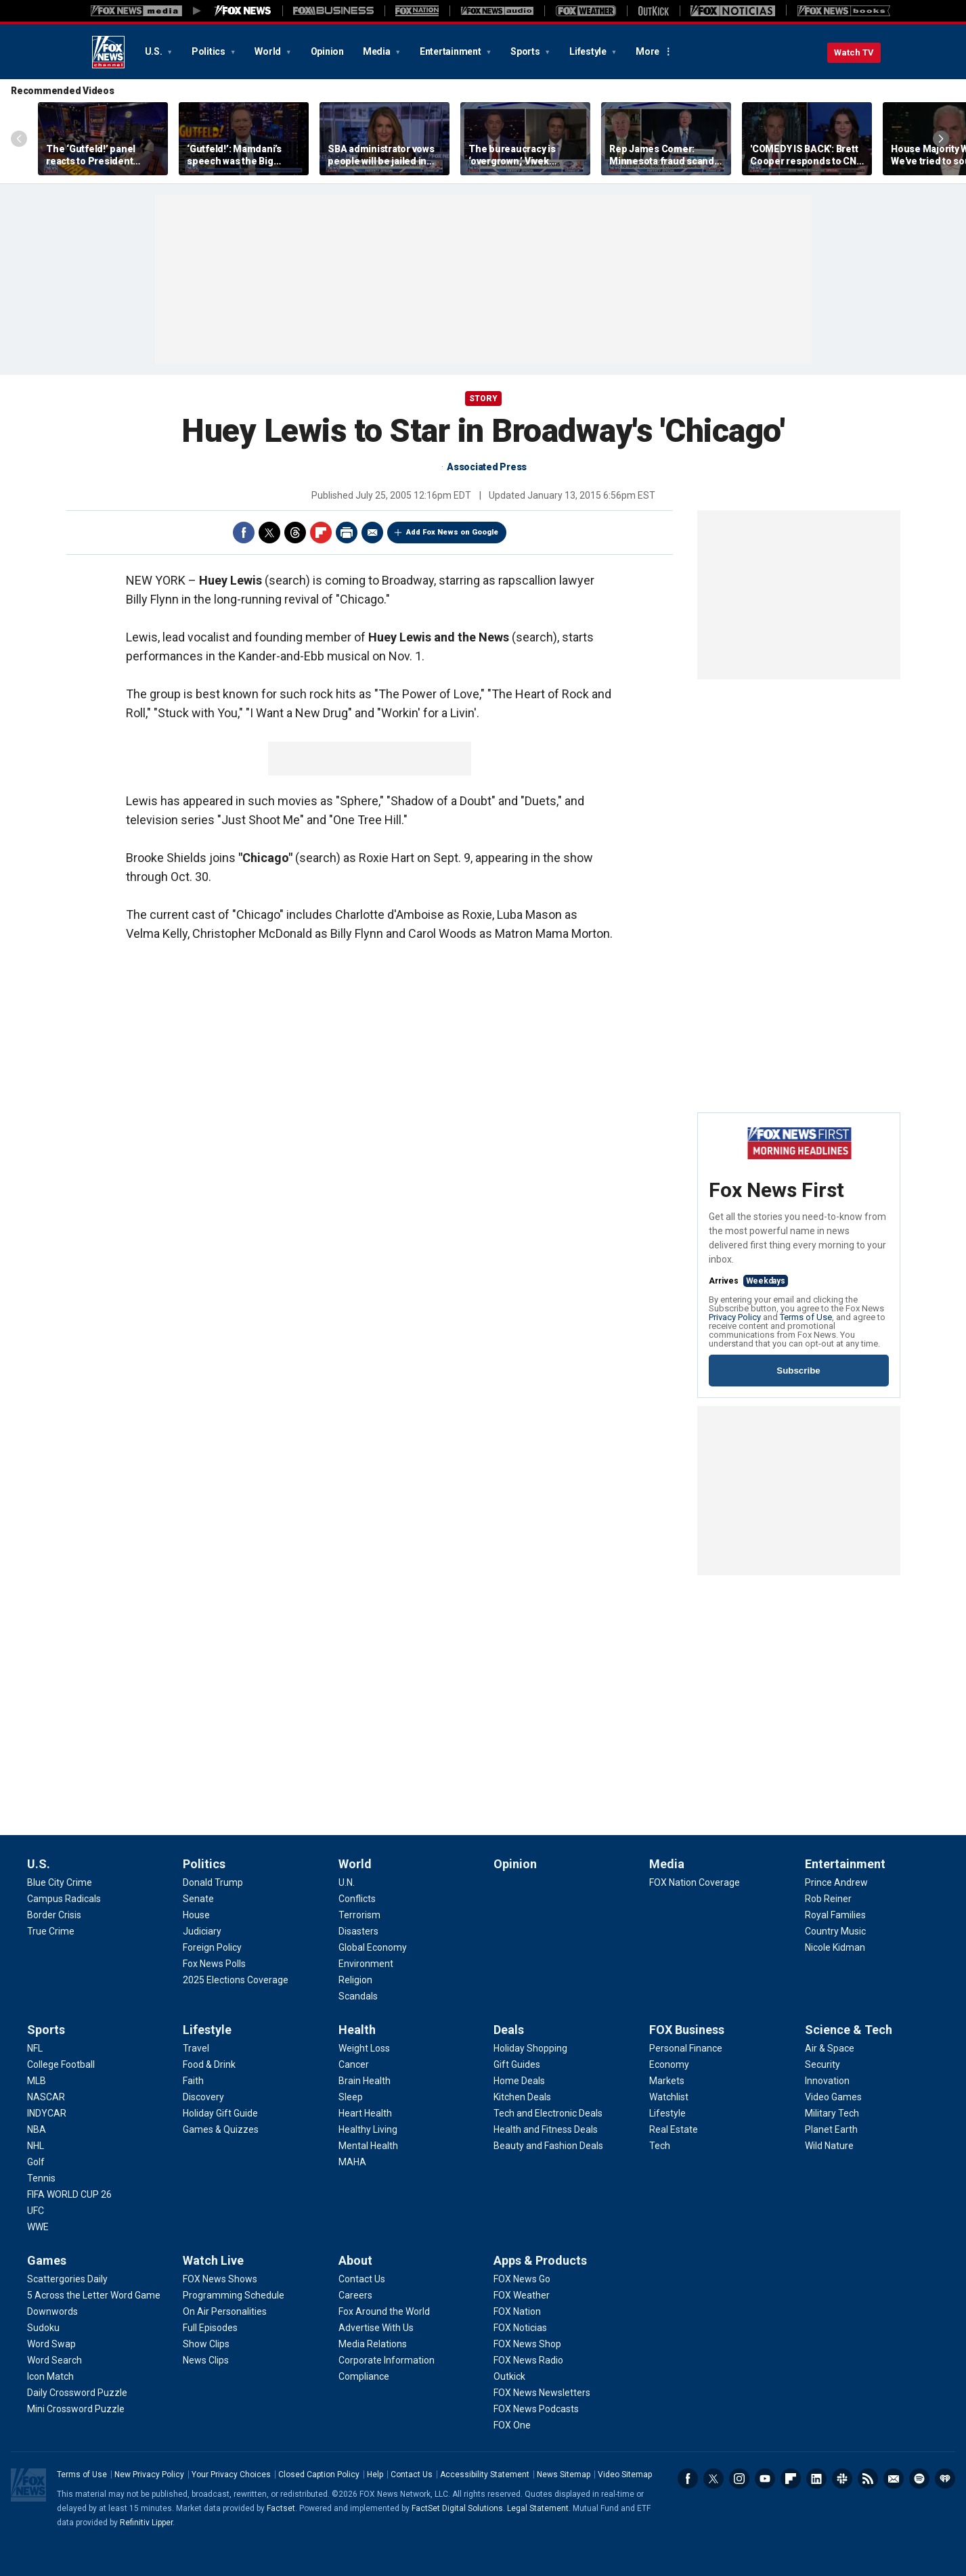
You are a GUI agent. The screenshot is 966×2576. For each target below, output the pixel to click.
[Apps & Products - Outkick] (509, 2376)
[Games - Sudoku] (43, 2327)
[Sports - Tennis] (41, 2178)
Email (372, 532)
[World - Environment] (365, 1963)
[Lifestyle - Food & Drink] (209, 2064)
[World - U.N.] (346, 1882)
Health (357, 2030)
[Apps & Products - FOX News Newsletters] (541, 2392)
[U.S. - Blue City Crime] (59, 1882)
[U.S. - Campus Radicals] (64, 1898)
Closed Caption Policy (318, 2474)
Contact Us (412, 2474)
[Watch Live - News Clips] (206, 2360)
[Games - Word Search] (54, 2360)
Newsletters (893, 2478)
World (269, 51)
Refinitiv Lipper (146, 2522)
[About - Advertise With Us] (376, 2327)
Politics (209, 51)
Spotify (919, 2478)
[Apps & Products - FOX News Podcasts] (536, 2408)
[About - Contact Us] (361, 2279)
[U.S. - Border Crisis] (54, 1915)
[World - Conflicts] (357, 1898)
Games (46, 2260)
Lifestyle (589, 51)
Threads (295, 532)
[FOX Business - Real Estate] (673, 2129)
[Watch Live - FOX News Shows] (220, 2279)
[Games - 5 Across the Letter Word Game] (93, 2295)
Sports (526, 51)
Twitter (269, 532)
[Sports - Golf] (36, 2161)
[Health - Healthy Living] (367, 2129)
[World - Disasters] (358, 1931)
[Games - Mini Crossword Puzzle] (76, 2408)
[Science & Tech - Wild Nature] (829, 2145)
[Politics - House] (196, 1915)
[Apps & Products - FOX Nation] (517, 2311)
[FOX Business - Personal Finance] (685, 2048)
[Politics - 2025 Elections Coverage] (235, 1979)
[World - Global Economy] (372, 1947)
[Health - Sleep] (350, 2097)
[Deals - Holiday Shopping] (530, 2048)
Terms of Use (806, 1317)
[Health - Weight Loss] (364, 2048)
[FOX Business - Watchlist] (668, 2097)
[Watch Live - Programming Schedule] (233, 2295)
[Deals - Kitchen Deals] (522, 2097)
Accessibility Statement (484, 2474)
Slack (842, 2478)
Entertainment (451, 51)
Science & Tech (848, 2030)
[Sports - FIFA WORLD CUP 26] (69, 2194)
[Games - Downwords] (52, 2311)
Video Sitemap (625, 2474)
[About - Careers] (355, 2295)
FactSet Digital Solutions (457, 2508)
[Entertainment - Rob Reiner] (828, 1898)
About (355, 2260)
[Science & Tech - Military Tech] (832, 2113)
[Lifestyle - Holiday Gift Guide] (220, 2113)
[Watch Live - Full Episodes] (210, 2327)
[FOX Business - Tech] (659, 2145)
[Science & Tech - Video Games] (833, 2097)
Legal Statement (538, 2508)
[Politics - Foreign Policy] (212, 1947)
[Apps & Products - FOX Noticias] (520, 2327)
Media (378, 51)
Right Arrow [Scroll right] (941, 139)
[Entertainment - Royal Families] (835, 1915)
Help (375, 2474)
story (483, 398)
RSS (868, 2478)
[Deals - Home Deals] (519, 2080)
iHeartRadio (945, 2478)
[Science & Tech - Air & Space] (829, 2048)
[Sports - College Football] (61, 2064)
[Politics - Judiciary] (202, 1931)
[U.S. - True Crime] (50, 1931)
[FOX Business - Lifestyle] (667, 2113)
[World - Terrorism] (359, 1915)
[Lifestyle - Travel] (196, 2048)
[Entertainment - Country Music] (835, 1931)
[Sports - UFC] (35, 2210)
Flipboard (321, 532)
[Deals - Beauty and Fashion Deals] (548, 2145)
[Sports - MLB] (36, 2080)
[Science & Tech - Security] (822, 2064)
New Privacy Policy (149, 2474)
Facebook (244, 532)
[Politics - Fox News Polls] (214, 1963)
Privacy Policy (735, 1317)
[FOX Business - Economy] (669, 2064)
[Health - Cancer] (353, 2064)
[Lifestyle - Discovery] (203, 2097)
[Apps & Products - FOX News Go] (521, 2279)
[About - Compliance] (363, 2376)
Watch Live (213, 2260)
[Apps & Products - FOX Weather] (521, 2295)
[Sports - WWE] (38, 2226)
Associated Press (487, 466)
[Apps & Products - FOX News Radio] (528, 2360)
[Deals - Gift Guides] (516, 2064)
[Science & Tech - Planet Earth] (831, 2129)
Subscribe (798, 1370)
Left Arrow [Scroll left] (19, 139)
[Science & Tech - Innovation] (827, 2080)
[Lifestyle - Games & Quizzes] (221, 2129)
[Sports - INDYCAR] (46, 2113)
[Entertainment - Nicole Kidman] (835, 1947)
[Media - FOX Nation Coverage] (694, 1882)
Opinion (327, 51)
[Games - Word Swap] (51, 2343)
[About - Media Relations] (372, 2343)
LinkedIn (816, 2478)
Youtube (765, 2478)
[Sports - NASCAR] (46, 2097)
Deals (508, 2030)
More (647, 51)
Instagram (739, 2478)
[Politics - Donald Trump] (213, 1882)
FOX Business (686, 2030)
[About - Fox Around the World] (384, 2311)
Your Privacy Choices (231, 2474)
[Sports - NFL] (35, 2048)
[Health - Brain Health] (364, 2080)
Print (346, 532)
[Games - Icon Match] (50, 2376)
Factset (281, 2508)
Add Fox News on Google (452, 532)
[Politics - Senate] (198, 1898)
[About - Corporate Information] (386, 2360)
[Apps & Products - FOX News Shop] (527, 2343)
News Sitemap (563, 2474)
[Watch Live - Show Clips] (206, 2343)
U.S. (154, 51)
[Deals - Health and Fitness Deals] (545, 2129)
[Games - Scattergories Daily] (67, 2279)
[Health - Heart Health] (365, 2113)
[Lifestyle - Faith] (193, 2080)
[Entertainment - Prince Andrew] (836, 1882)
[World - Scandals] (358, 1996)
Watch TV (854, 52)
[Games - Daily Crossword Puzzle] (77, 2392)
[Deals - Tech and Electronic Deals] (547, 2113)
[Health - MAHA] (352, 2161)
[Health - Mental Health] (368, 2145)
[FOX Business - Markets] (666, 2080)
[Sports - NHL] (35, 2145)
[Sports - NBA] (36, 2129)
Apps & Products (540, 2260)
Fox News (108, 52)
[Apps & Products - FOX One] (512, 2425)
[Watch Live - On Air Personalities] (225, 2311)
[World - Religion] (355, 1979)
